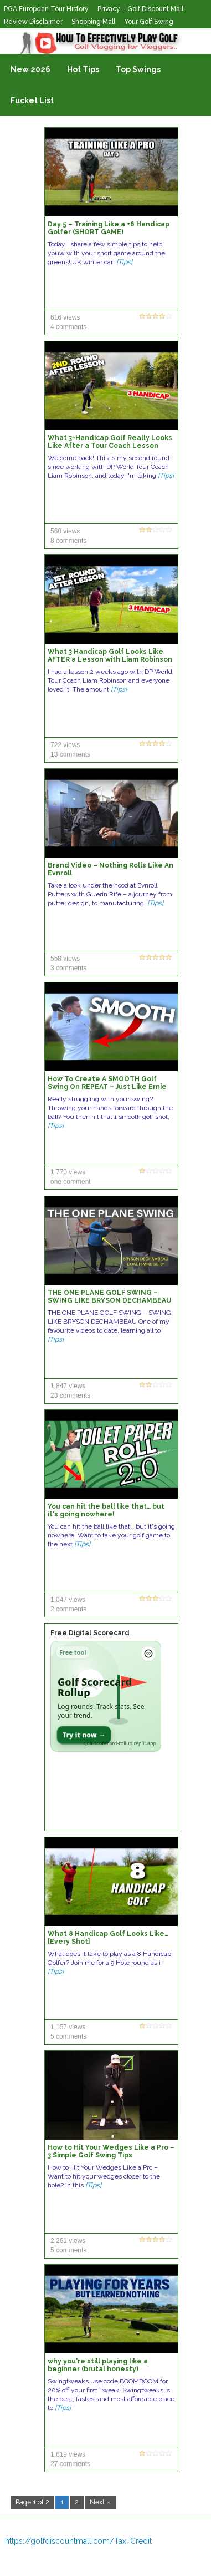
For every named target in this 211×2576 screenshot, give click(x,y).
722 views (65, 745)
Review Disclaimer (33, 22)
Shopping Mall (93, 22)
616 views (65, 317)
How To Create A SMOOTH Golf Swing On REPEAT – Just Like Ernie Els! (107, 1086)
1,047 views (67, 1600)
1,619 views (67, 2454)
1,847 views (67, 1386)
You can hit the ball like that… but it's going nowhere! (106, 1510)
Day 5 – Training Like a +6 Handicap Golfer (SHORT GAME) (108, 228)
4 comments (68, 327)
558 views (65, 958)
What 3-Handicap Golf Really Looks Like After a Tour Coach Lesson (110, 442)
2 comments (68, 1609)
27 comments (70, 2464)
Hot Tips (83, 69)
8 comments (68, 541)
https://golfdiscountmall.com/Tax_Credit (78, 2541)
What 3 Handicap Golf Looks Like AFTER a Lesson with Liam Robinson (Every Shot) (110, 659)
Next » (100, 2502)
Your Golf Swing (148, 22)
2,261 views (67, 2241)
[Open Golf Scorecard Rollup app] (105, 1696)
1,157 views (67, 2027)
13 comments (70, 754)
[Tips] (124, 262)
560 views (65, 531)
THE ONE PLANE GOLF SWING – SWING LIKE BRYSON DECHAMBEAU (109, 1296)
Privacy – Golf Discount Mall (140, 9)
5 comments (68, 2036)
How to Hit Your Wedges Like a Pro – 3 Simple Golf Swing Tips (111, 2151)
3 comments (68, 968)
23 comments (70, 1395)
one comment (70, 1182)
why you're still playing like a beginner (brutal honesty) (98, 2365)
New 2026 (30, 69)
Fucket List (32, 100)
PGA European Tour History (46, 9)
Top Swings (138, 69)
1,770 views (67, 1172)
